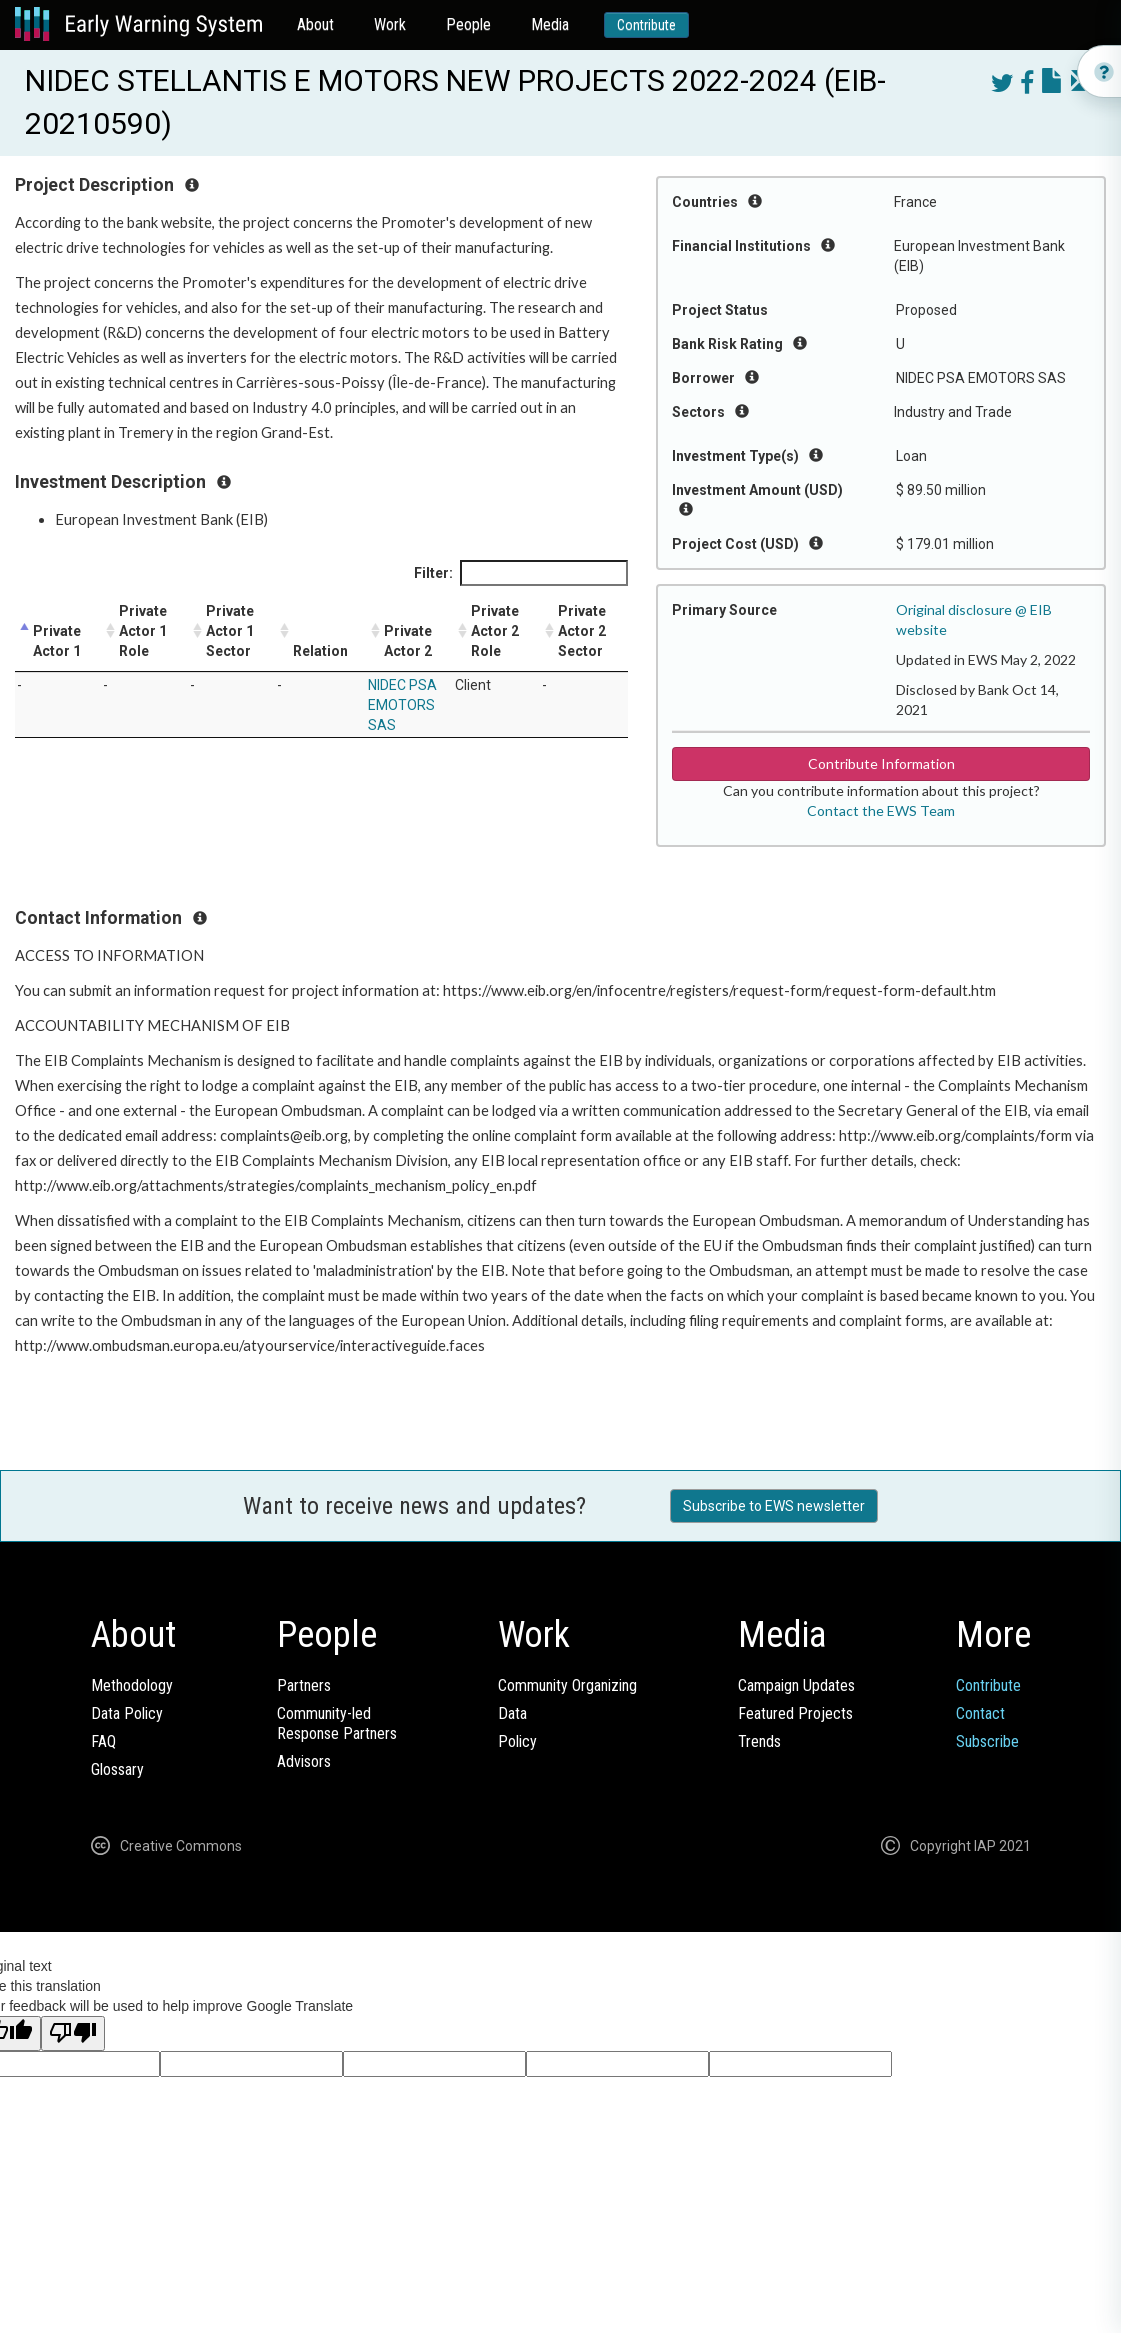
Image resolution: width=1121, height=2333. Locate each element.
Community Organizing (567, 1685)
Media (550, 24)
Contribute (646, 25)
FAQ (103, 1741)
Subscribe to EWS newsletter (774, 1506)
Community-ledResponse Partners (337, 1723)
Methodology (132, 1685)
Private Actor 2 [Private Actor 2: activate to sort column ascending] (408, 641)
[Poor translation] (73, 2033)
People (468, 24)
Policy (517, 1741)
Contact (980, 1713)
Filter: (521, 573)
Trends (759, 1741)
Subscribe (987, 1741)
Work (390, 24)
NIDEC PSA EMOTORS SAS (402, 705)
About (315, 24)
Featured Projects (795, 1713)
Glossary (117, 1769)
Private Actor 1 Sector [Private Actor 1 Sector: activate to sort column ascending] (230, 631)
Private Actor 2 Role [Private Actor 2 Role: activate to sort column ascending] (495, 631)
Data (512, 1713)
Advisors (304, 1761)
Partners (304, 1685)
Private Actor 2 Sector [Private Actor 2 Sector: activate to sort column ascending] (582, 631)
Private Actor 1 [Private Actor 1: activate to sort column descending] (57, 641)
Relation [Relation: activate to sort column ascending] (320, 651)
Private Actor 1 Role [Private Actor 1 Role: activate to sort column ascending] (143, 631)
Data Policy (127, 1713)
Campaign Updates (796, 1685)
